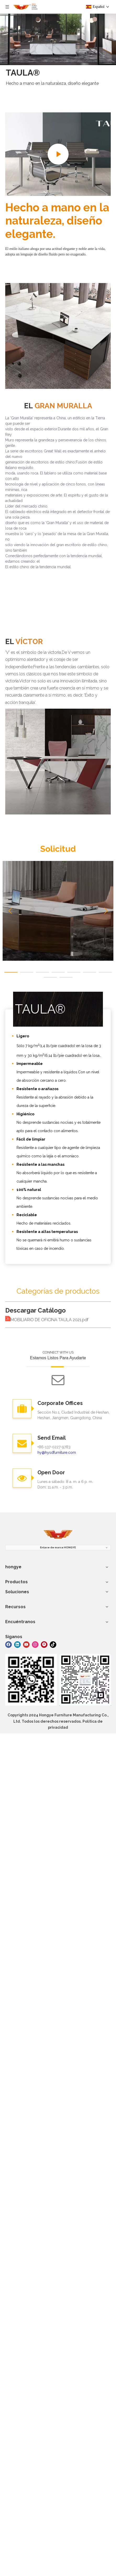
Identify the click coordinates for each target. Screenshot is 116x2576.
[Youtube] (26, 1644)
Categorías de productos (58, 1291)
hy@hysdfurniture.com (56, 1452)
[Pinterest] (44, 1644)
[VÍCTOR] (58, 761)
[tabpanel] (58, 911)
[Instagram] (35, 1644)
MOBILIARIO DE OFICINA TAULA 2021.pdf (49, 1319)
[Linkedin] (17, 1644)
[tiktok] (53, 1644)
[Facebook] (8, 1644)
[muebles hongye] (58, 1534)
